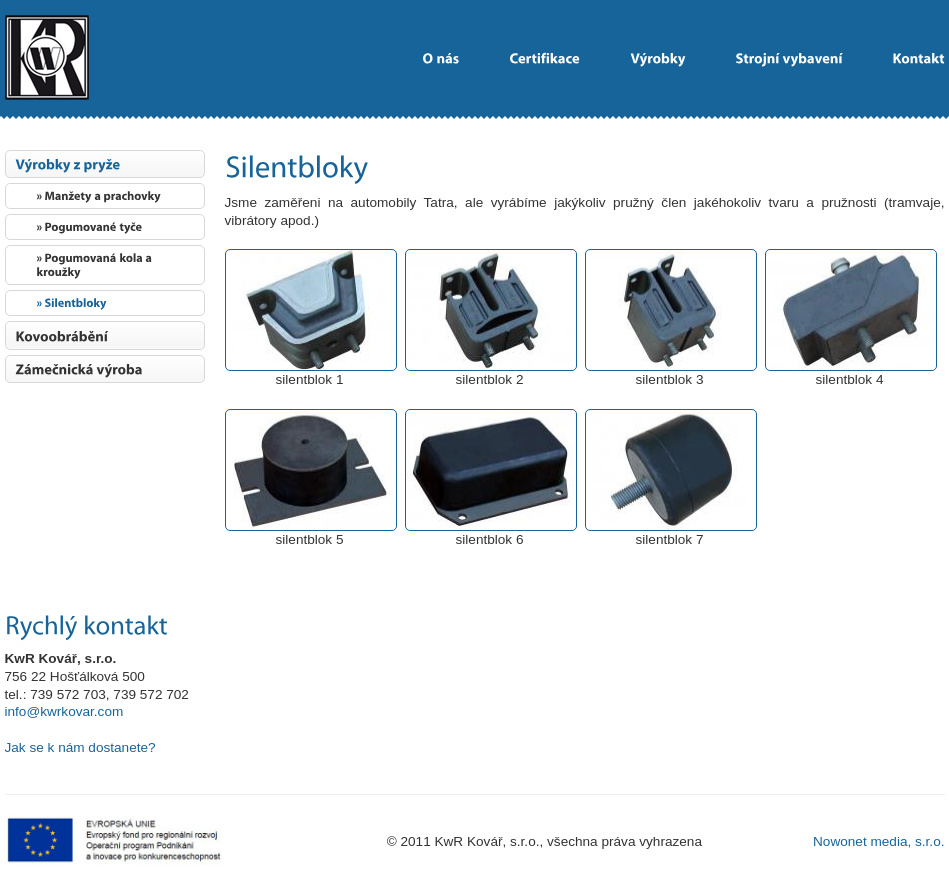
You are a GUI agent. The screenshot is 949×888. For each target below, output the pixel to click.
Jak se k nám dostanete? (80, 747)
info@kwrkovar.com (64, 711)
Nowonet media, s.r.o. (878, 841)
